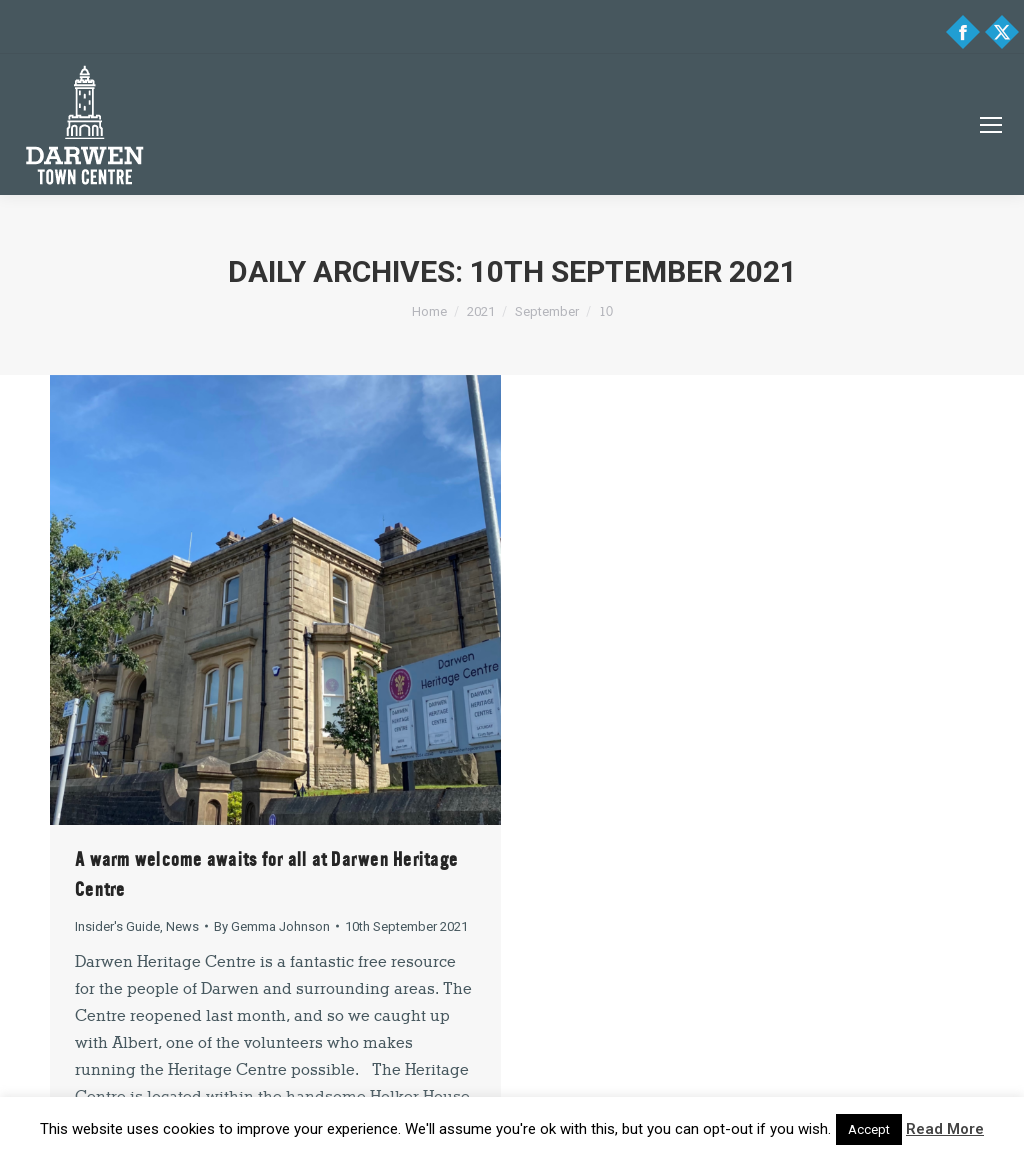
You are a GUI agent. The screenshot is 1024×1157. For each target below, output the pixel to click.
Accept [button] (869, 1129)
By (272, 926)
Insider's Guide (117, 926)
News (182, 926)
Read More (945, 1129)
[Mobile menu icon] (991, 125)
